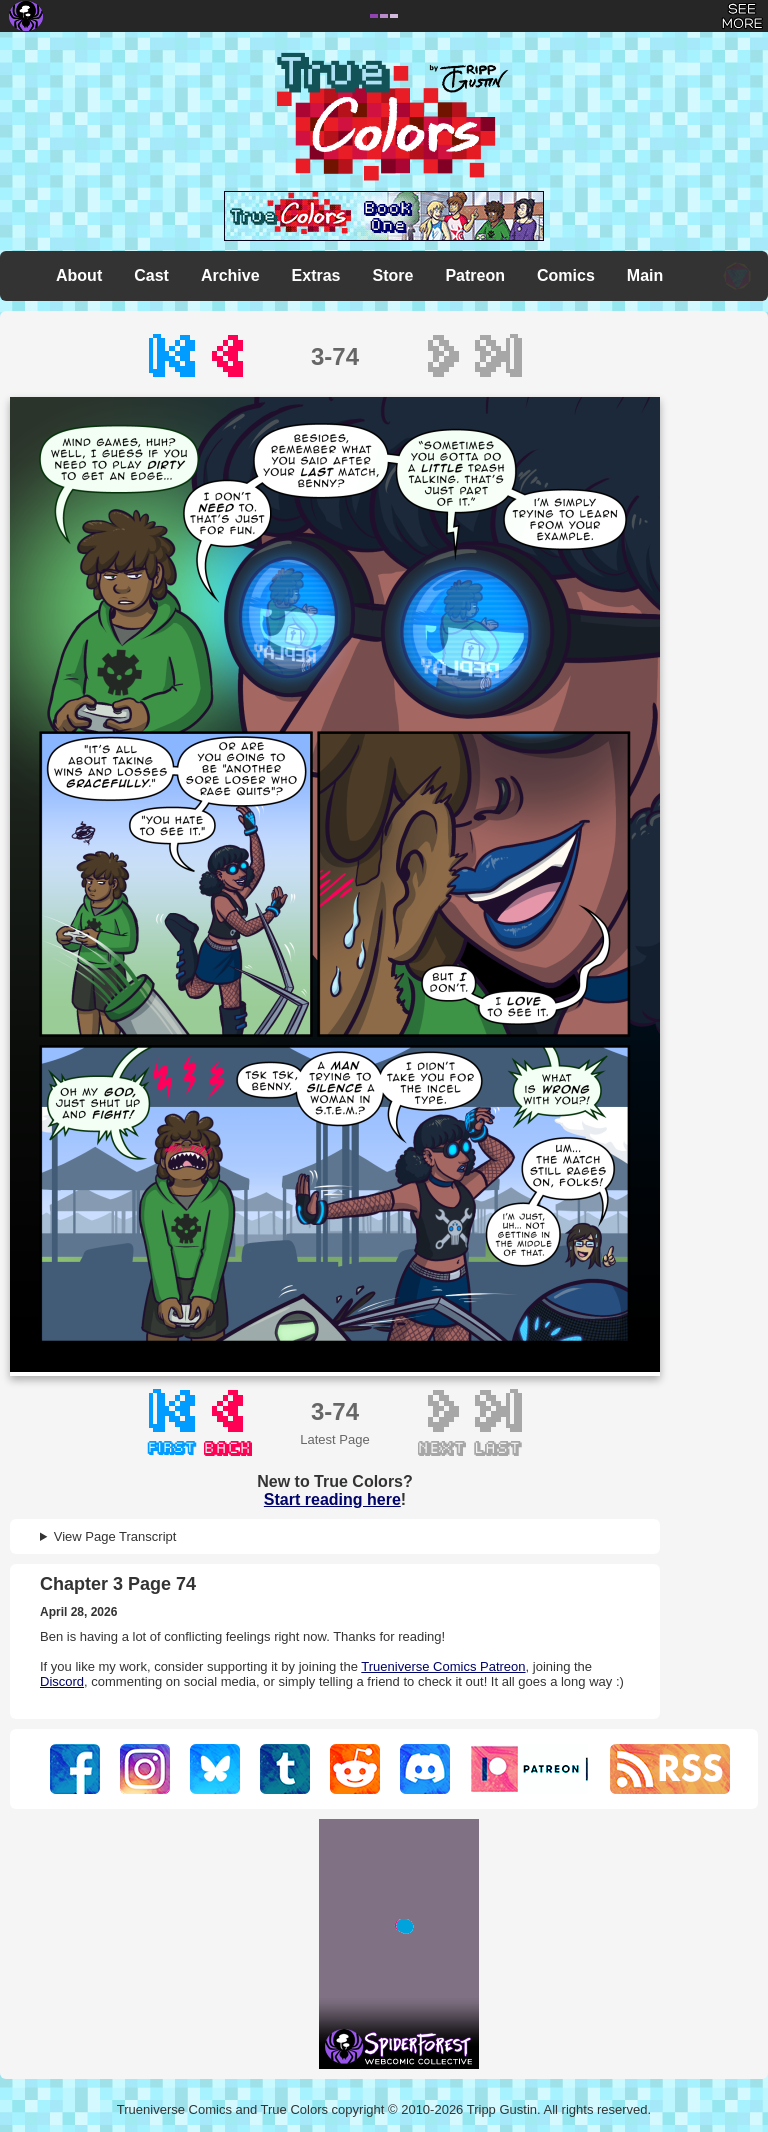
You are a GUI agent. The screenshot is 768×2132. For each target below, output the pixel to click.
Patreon (475, 275)
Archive (230, 275)
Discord (62, 1681)
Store (393, 275)
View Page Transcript (115, 1536)
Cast (151, 275)
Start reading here (332, 1499)
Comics (566, 275)
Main (645, 275)
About (79, 275)
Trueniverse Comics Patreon (443, 1666)
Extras (316, 275)
